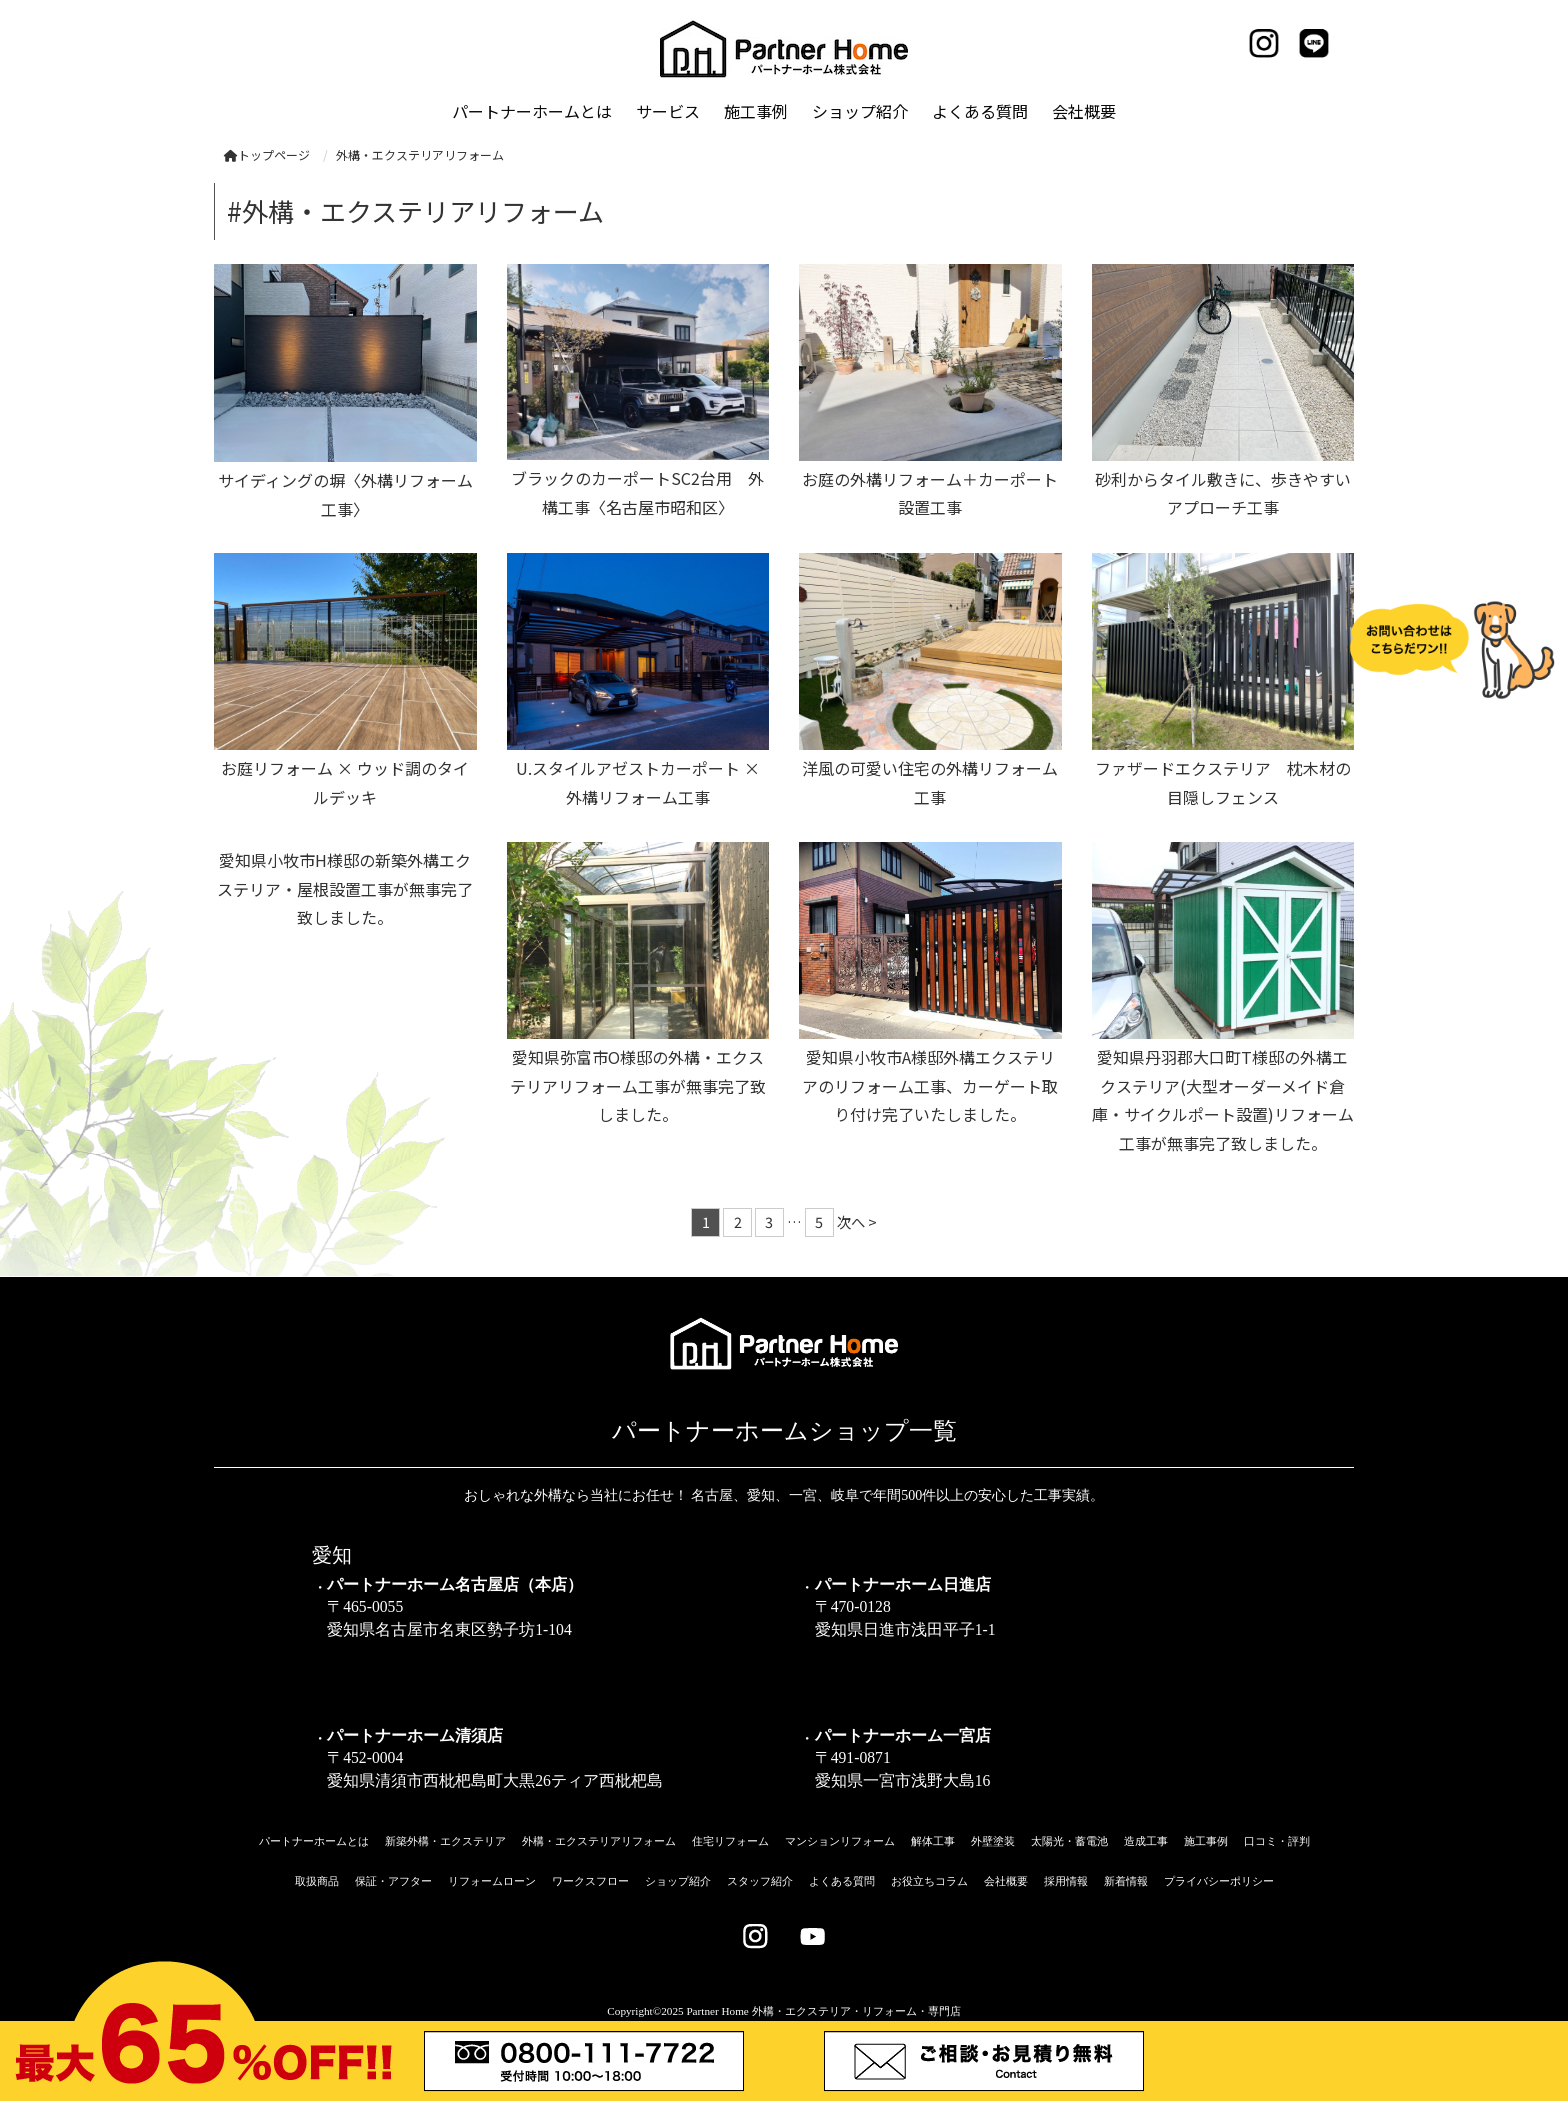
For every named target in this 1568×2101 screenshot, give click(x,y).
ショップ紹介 (678, 1881)
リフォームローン (492, 1881)
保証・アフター (393, 1881)
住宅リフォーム (730, 1841)
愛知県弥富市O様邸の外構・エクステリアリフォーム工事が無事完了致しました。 (638, 1086)
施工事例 (1206, 1841)
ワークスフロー (590, 1881)
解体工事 (933, 1841)
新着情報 (1126, 1881)
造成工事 (1146, 1841)
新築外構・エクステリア (445, 1841)
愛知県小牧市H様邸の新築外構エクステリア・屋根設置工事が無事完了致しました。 (345, 889)
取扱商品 (317, 1881)
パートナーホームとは (314, 1841)
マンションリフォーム (840, 1841)
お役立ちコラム (929, 1881)
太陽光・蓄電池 (1069, 1841)
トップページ (267, 154)
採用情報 (1066, 1881)
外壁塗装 (993, 1841)
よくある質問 (842, 1881)
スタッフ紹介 (760, 1881)
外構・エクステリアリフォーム (599, 1841)
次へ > (857, 1221)
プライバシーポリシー (1219, 1881)
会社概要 (1006, 1881)
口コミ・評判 (1277, 1841)
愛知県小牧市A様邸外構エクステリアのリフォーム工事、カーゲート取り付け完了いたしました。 (930, 1086)
